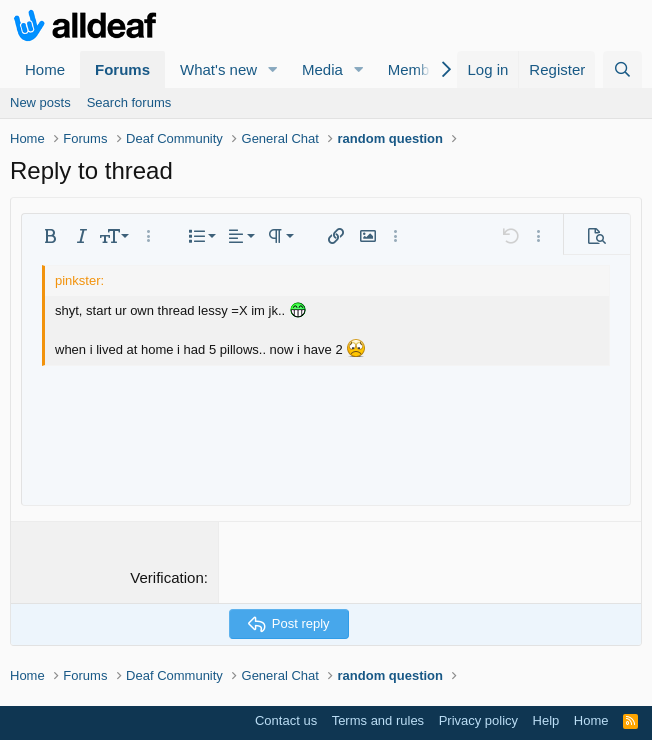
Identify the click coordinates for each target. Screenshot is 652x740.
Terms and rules (378, 720)
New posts (40, 102)
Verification (166, 577)
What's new (218, 69)
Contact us (286, 720)
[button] (273, 69)
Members (419, 69)
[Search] (622, 69)
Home (45, 69)
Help (546, 720)
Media (322, 69)
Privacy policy (478, 720)
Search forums (129, 102)
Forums (122, 69)
